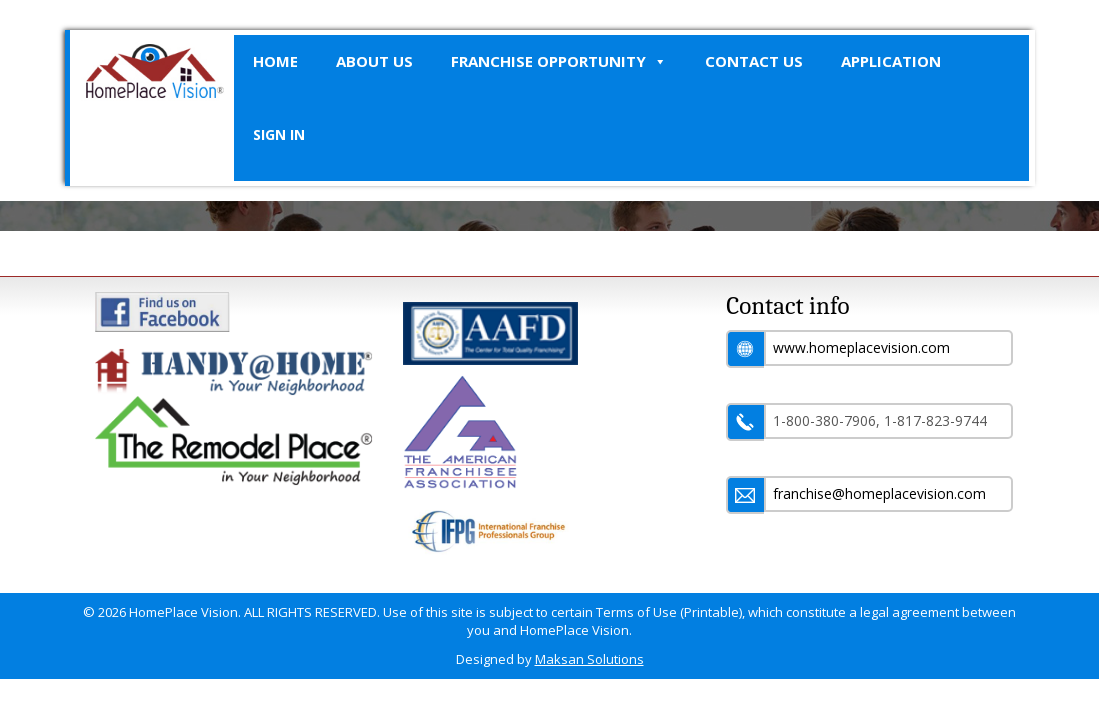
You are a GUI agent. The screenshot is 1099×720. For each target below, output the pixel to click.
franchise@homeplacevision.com (879, 493)
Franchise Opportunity (559, 61)
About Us (374, 61)
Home (275, 61)
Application (891, 61)
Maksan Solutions (589, 659)
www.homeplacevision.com (861, 347)
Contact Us (754, 61)
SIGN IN (279, 134)
